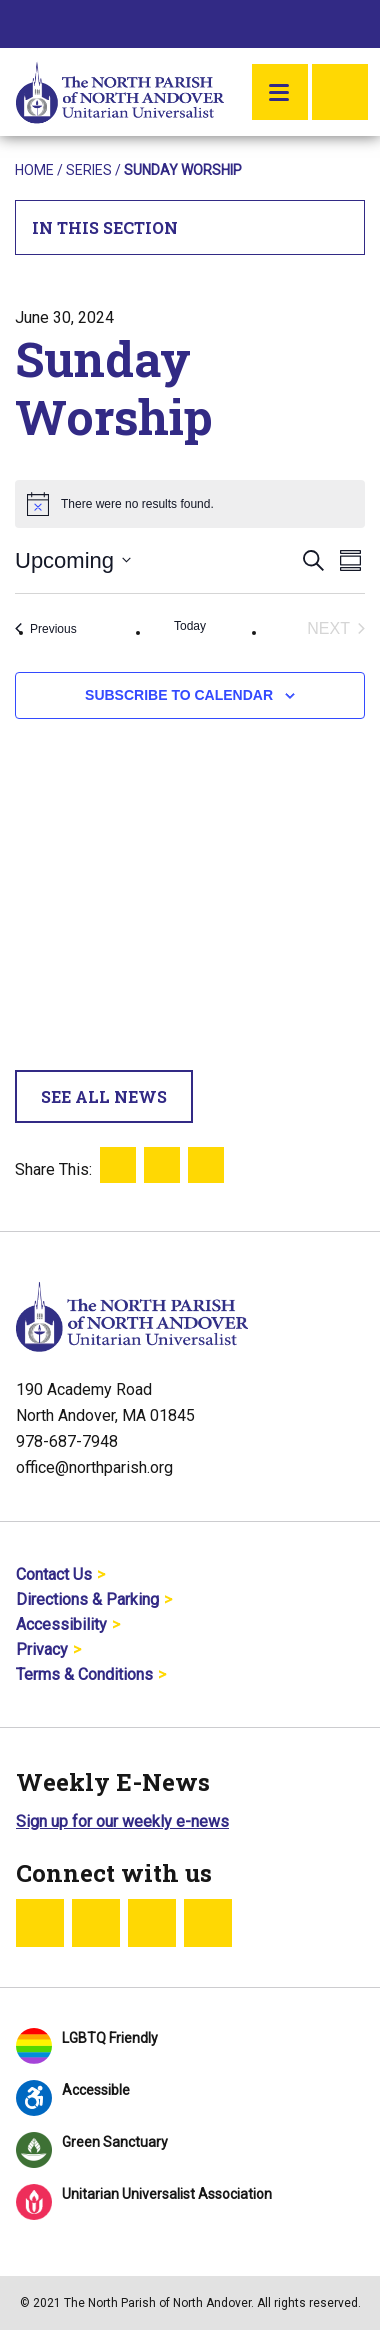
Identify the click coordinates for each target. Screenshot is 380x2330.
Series (89, 170)
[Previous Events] (46, 629)
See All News (104, 1096)
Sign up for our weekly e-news (122, 1821)
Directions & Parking (87, 1599)
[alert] (190, 504)
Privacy (42, 1649)
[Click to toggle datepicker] (73, 560)
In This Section (190, 227)
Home (34, 170)
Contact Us (54, 1574)
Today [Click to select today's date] (190, 626)
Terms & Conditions (84, 1674)
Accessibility (61, 1624)
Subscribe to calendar (179, 695)
